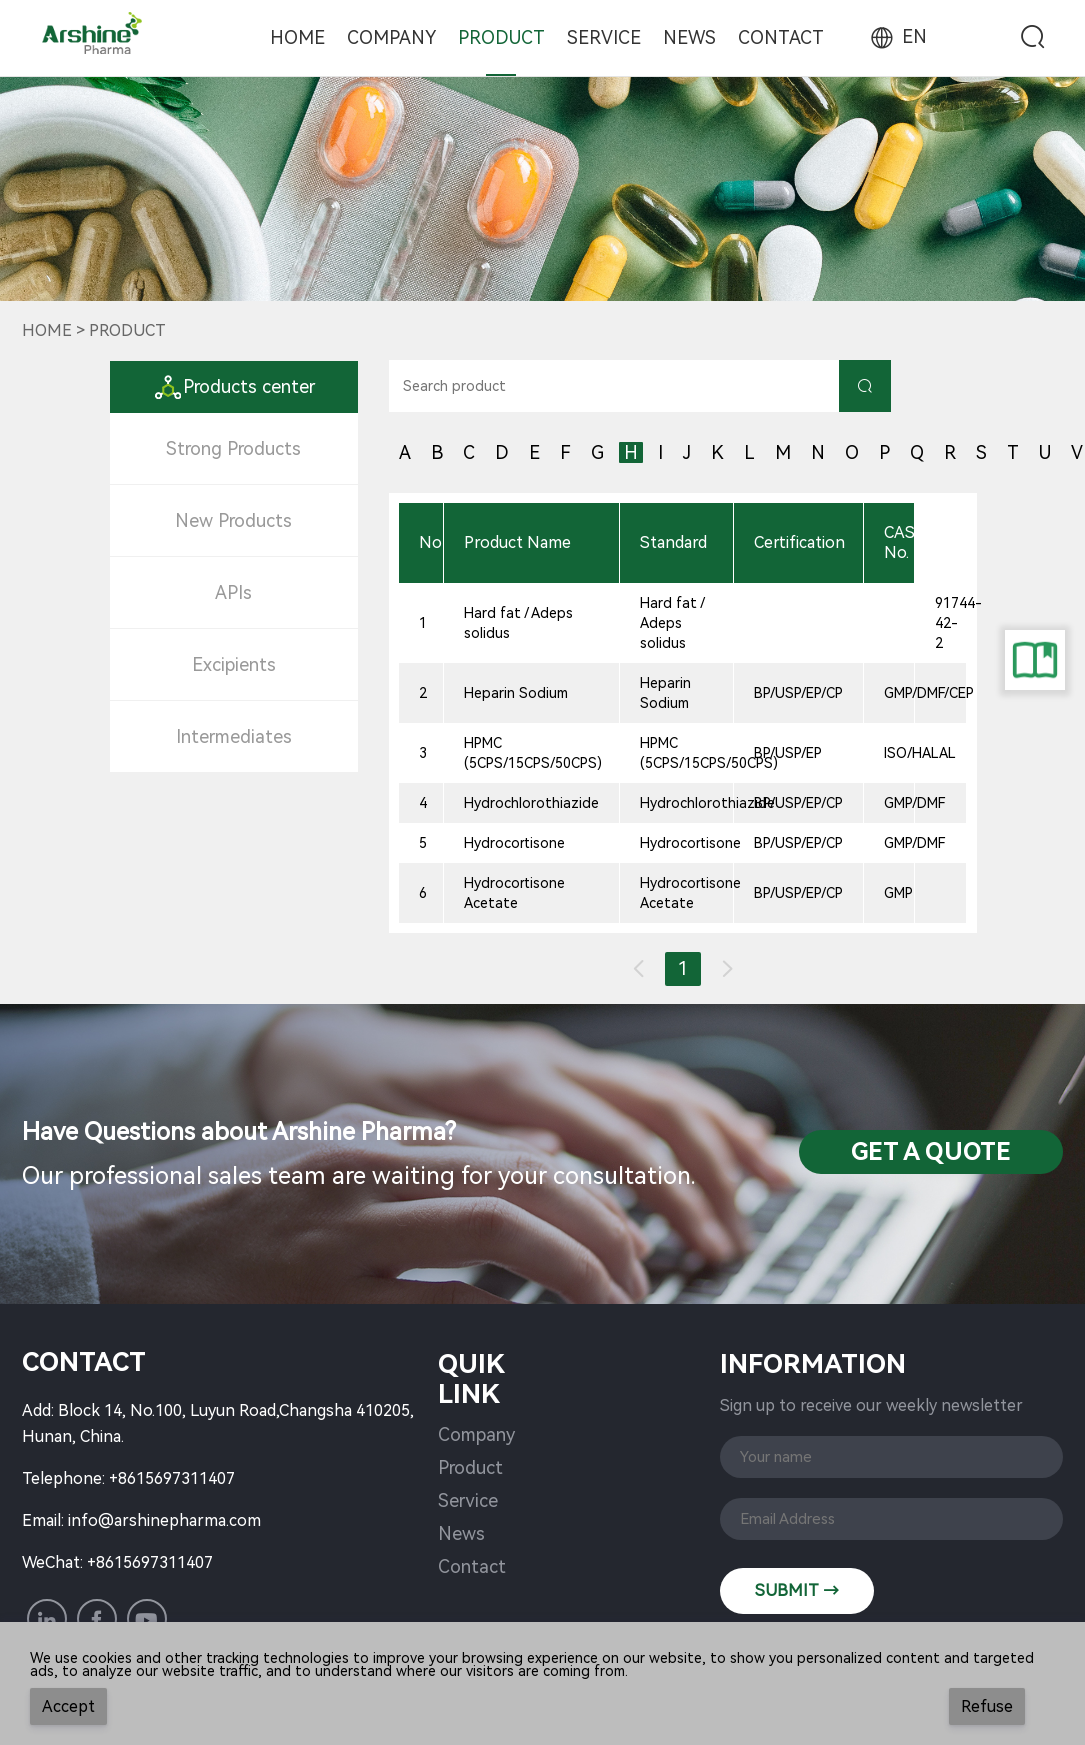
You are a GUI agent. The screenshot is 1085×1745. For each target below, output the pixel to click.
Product (501, 37)
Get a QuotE (931, 1152)
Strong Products (233, 448)
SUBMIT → (797, 1590)
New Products (233, 520)
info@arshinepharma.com (164, 1520)
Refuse (987, 1706)
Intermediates (234, 736)
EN (897, 36)
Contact (781, 37)
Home (297, 37)
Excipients (234, 664)
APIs (233, 592)
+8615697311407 (172, 1478)
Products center (234, 386)
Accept (68, 1706)
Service (604, 37)
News (689, 37)
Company (391, 37)
